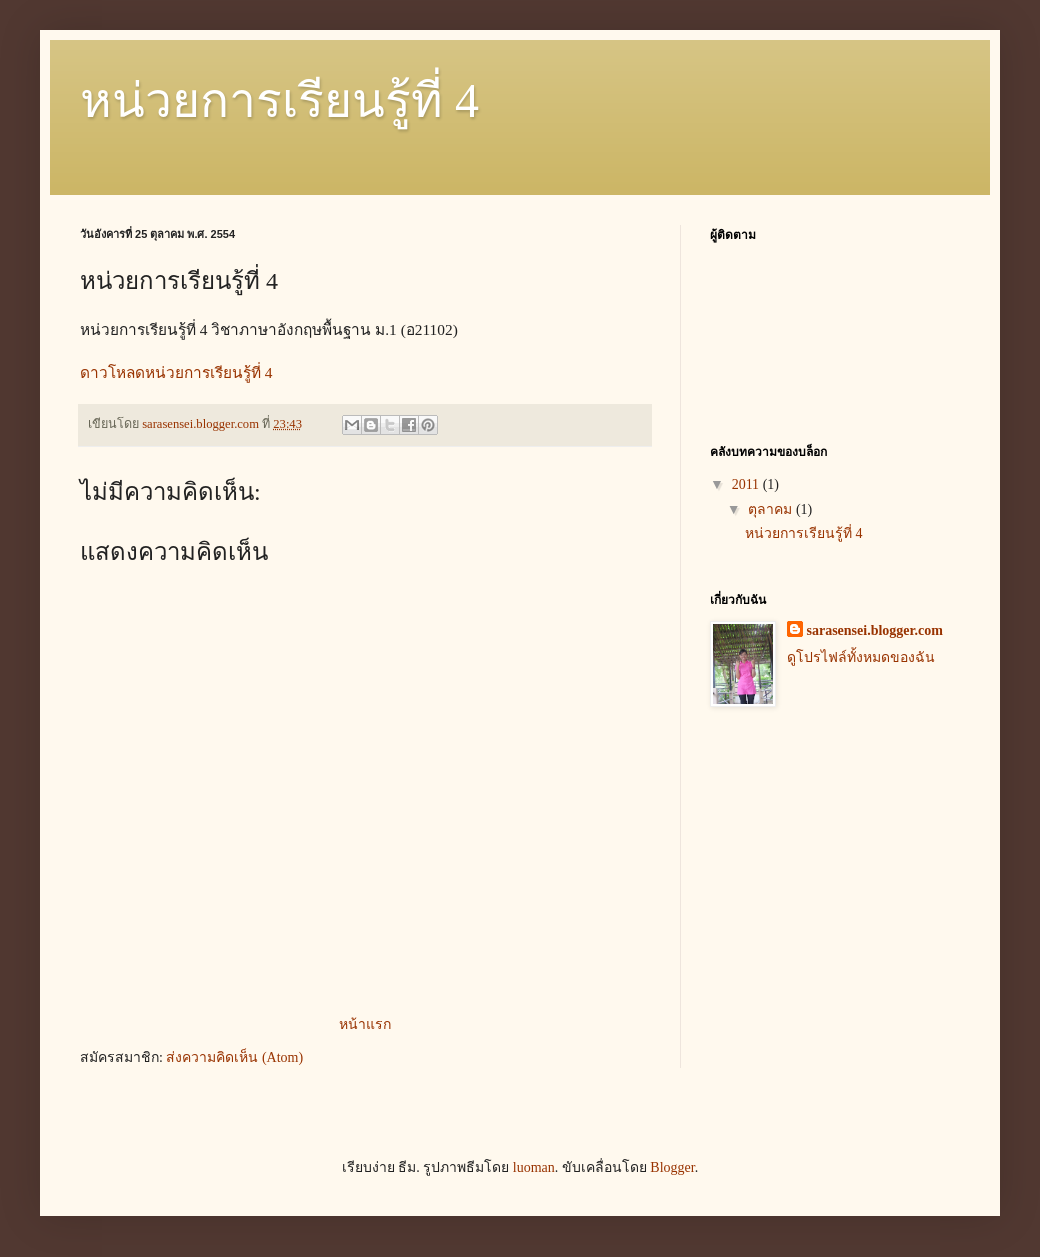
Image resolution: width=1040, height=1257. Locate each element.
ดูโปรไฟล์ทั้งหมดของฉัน (861, 657)
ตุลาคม (772, 509)
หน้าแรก (365, 1024)
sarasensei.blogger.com (875, 630)
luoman (534, 1167)
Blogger (672, 1167)
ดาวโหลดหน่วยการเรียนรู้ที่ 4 (176, 372)
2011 (747, 484)
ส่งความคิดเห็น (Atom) (234, 1057)
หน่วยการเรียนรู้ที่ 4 (279, 100)
